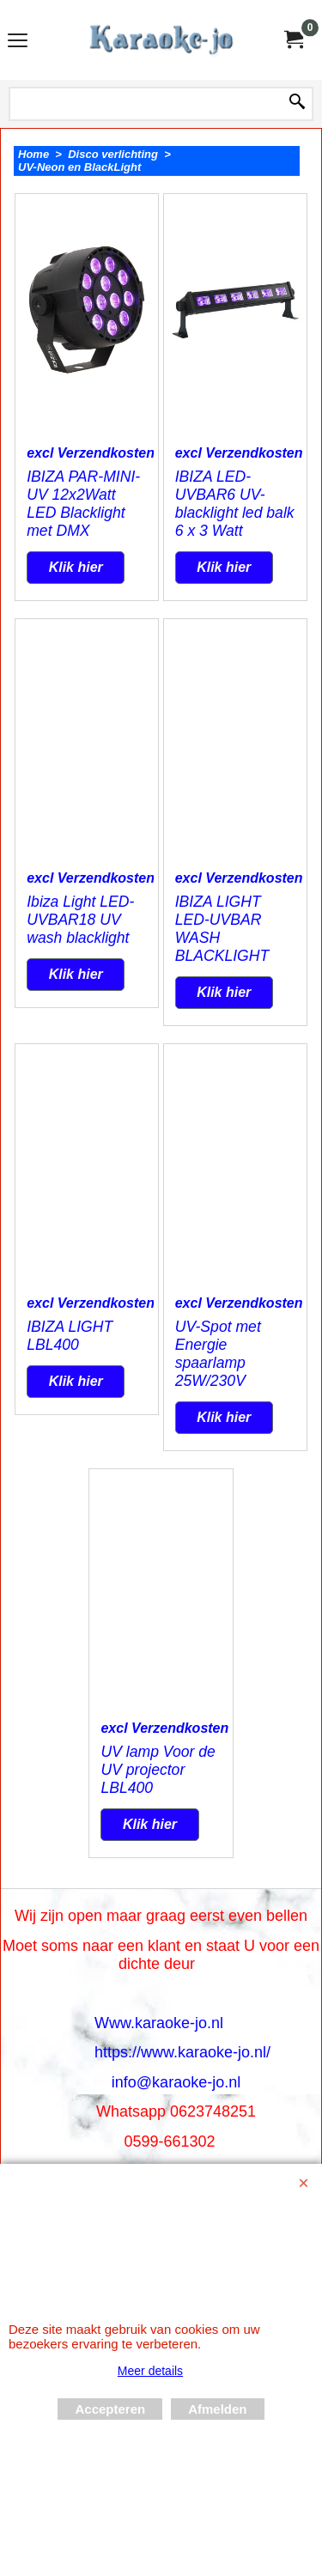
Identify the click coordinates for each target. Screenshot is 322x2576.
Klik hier (76, 567)
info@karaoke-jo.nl (176, 2082)
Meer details (150, 2371)
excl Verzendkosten (91, 453)
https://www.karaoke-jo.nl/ (182, 2052)
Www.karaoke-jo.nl (158, 2023)
